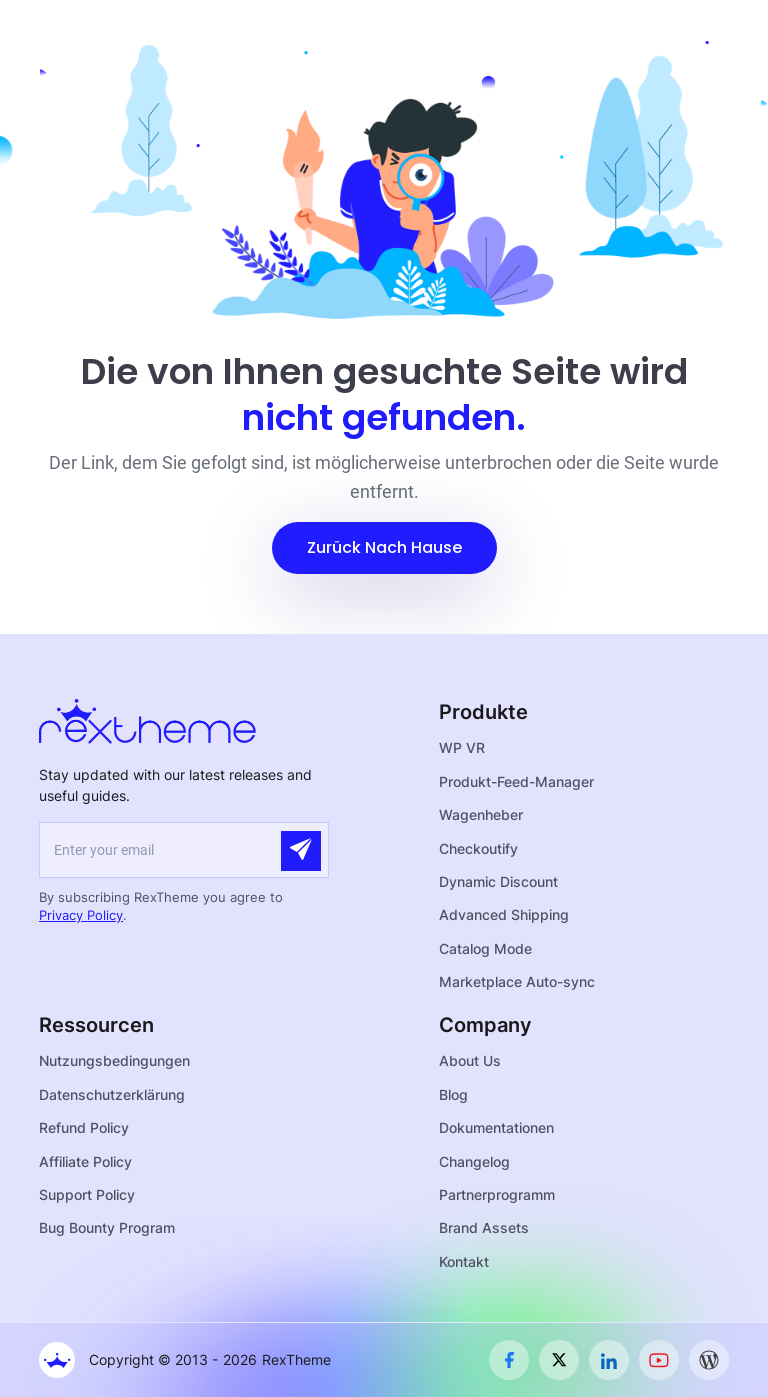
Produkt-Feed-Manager (516, 781)
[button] (384, 548)
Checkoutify (478, 848)
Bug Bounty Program (107, 1227)
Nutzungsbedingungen (114, 1060)
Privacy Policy (81, 915)
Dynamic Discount (498, 881)
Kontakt (464, 1261)
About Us (470, 1060)
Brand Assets (484, 1227)
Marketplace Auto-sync (517, 981)
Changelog (474, 1161)
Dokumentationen (496, 1127)
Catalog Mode (485, 948)
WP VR (462, 747)
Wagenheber (481, 814)
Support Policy (87, 1194)
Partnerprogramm (497, 1194)
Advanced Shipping (504, 914)
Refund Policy (84, 1127)
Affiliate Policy (85, 1161)
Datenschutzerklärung (112, 1094)
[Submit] (301, 851)
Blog (453, 1094)
